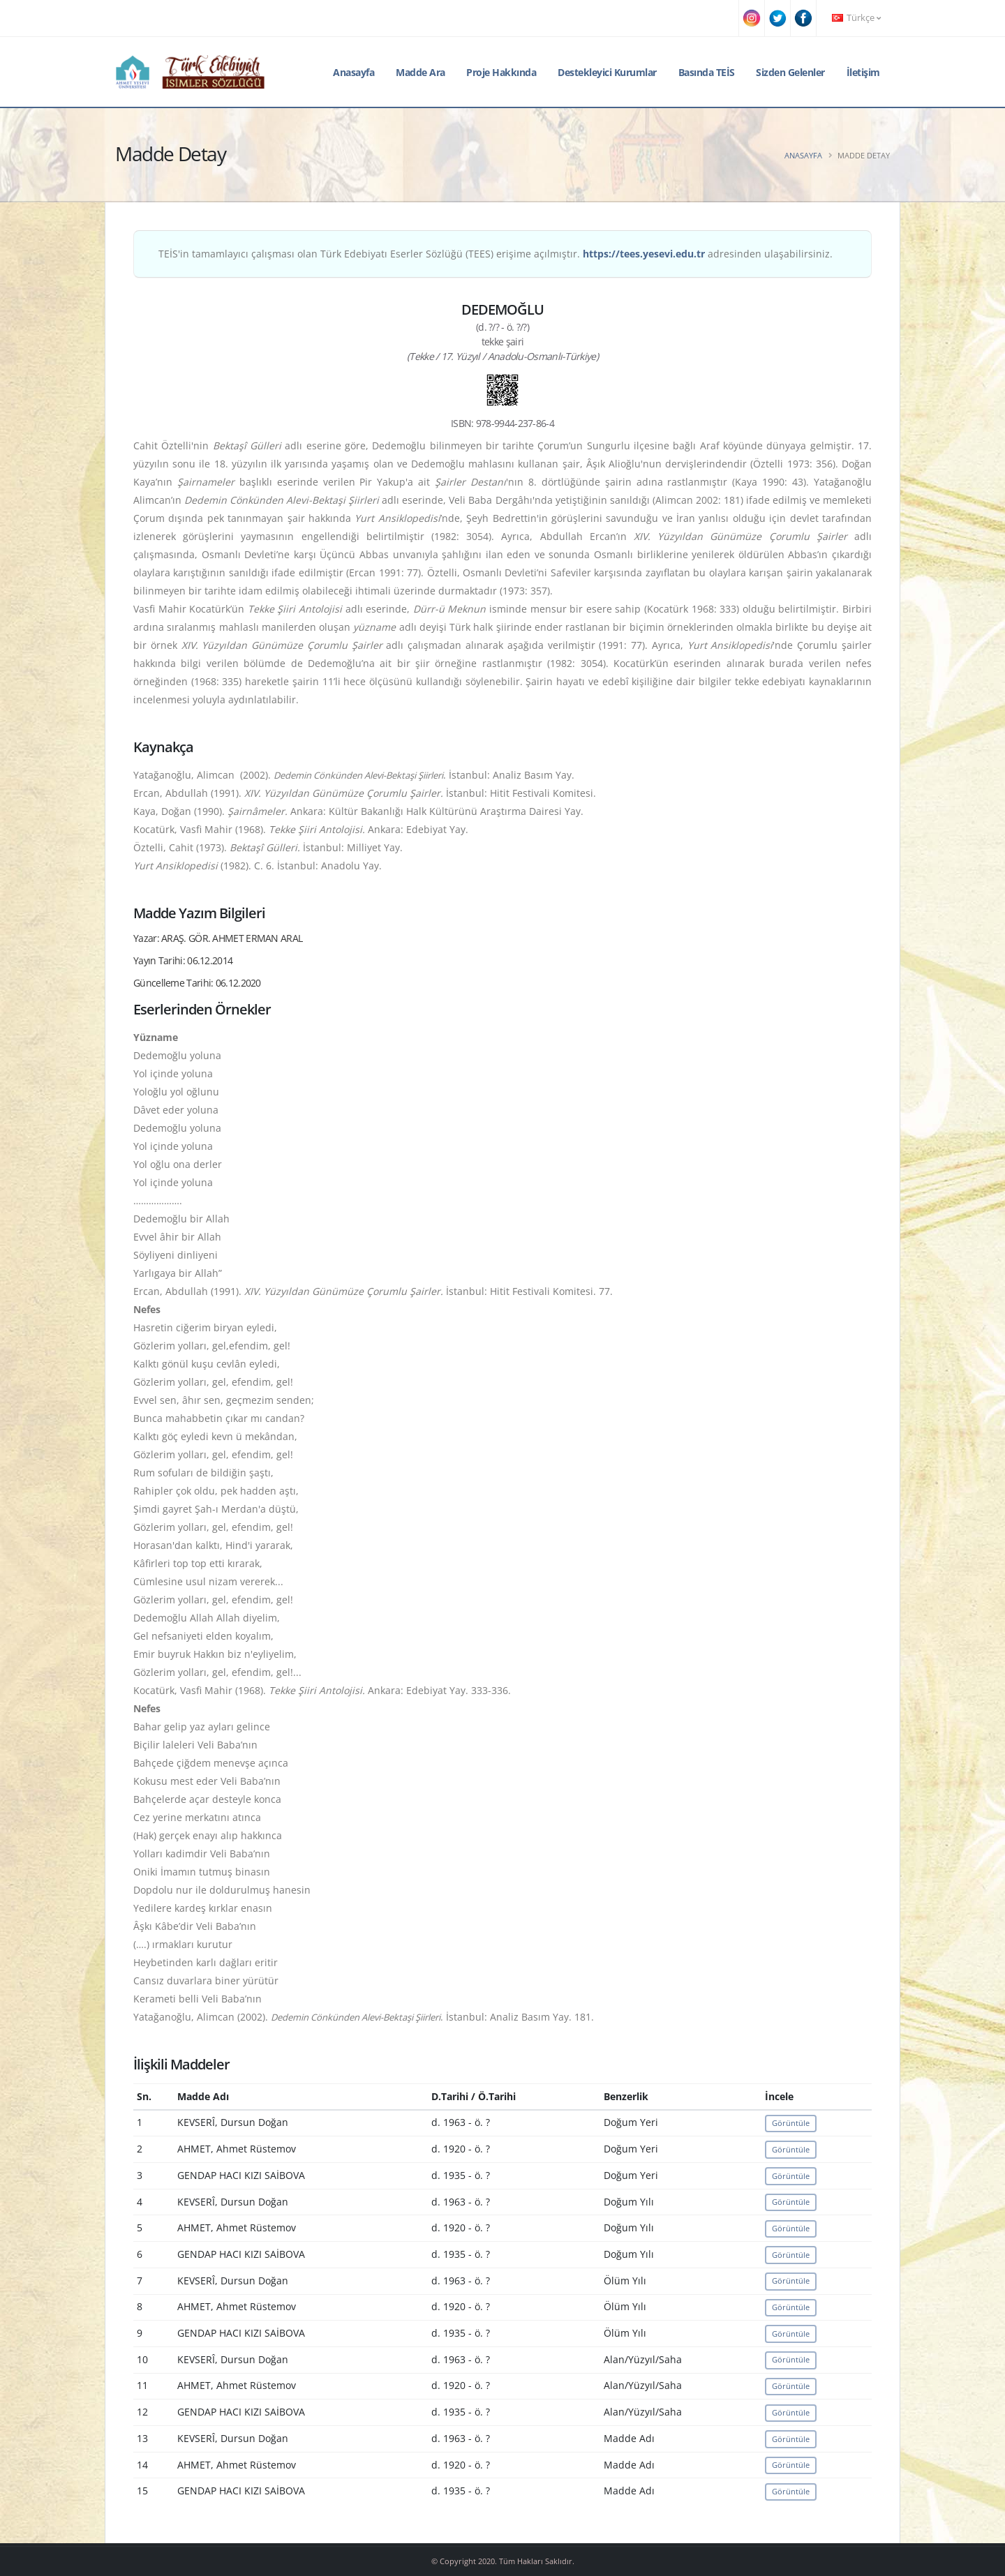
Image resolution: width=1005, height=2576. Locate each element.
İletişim (863, 72)
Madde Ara (420, 72)
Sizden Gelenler (790, 72)
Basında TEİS (706, 72)
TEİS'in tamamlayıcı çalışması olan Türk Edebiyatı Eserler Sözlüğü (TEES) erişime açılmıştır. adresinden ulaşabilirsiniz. (495, 253)
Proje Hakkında (501, 72)
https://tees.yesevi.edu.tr (644, 253)
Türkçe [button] (856, 18)
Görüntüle (791, 2123)
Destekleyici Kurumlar (607, 72)
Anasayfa (353, 72)
